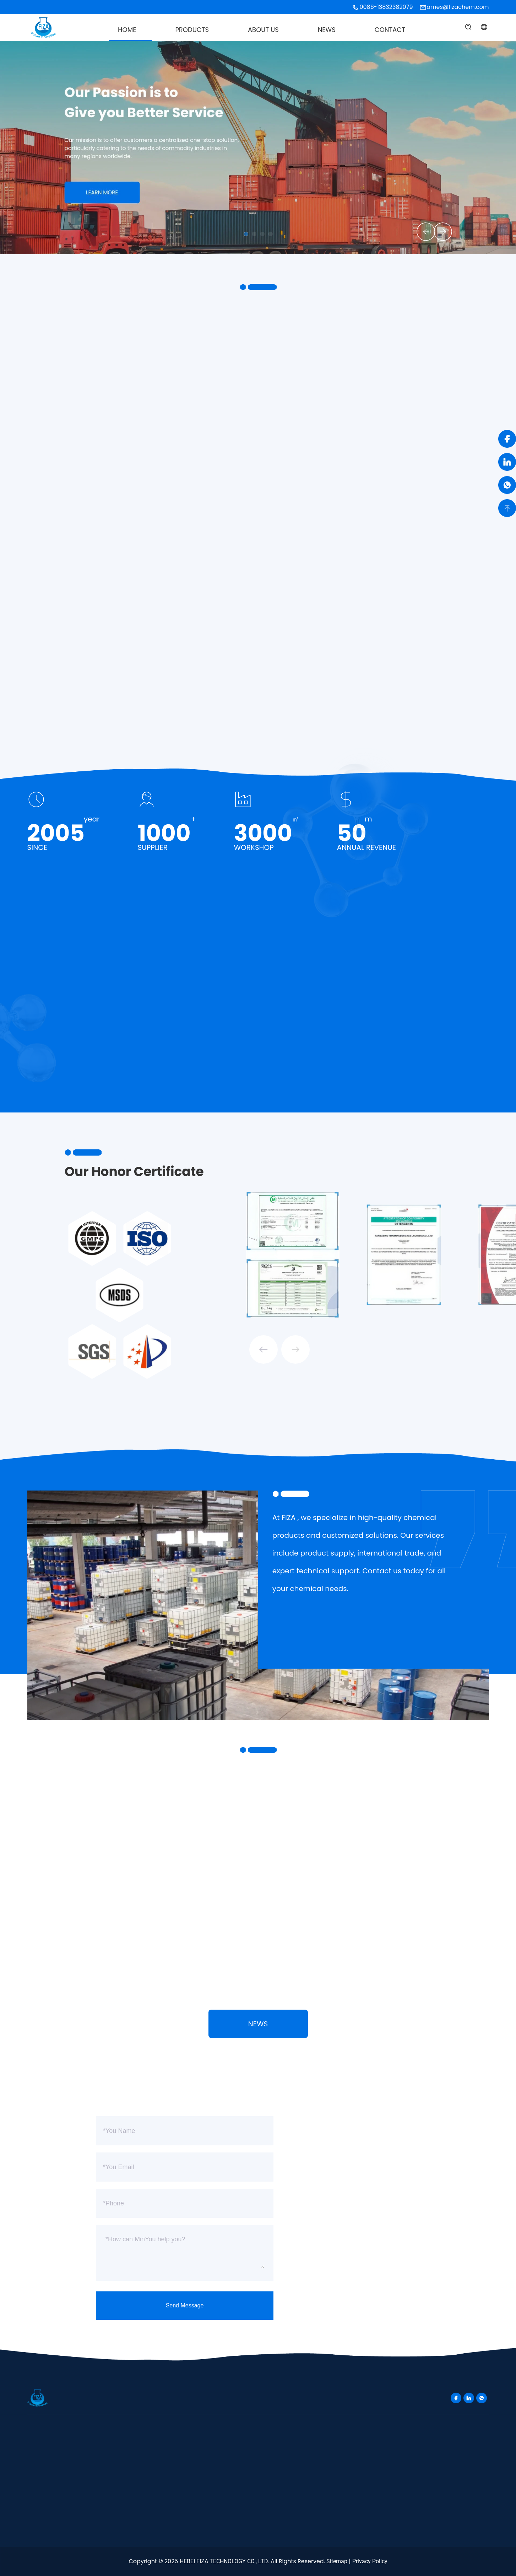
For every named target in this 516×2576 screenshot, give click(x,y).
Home (127, 29)
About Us (263, 29)
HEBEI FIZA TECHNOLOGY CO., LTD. (224, 2561)
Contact (390, 29)
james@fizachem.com (457, 7)
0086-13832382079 (386, 7)
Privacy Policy (369, 2561)
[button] (421, 230)
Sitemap (336, 2561)
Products (192, 29)
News (327, 29)
